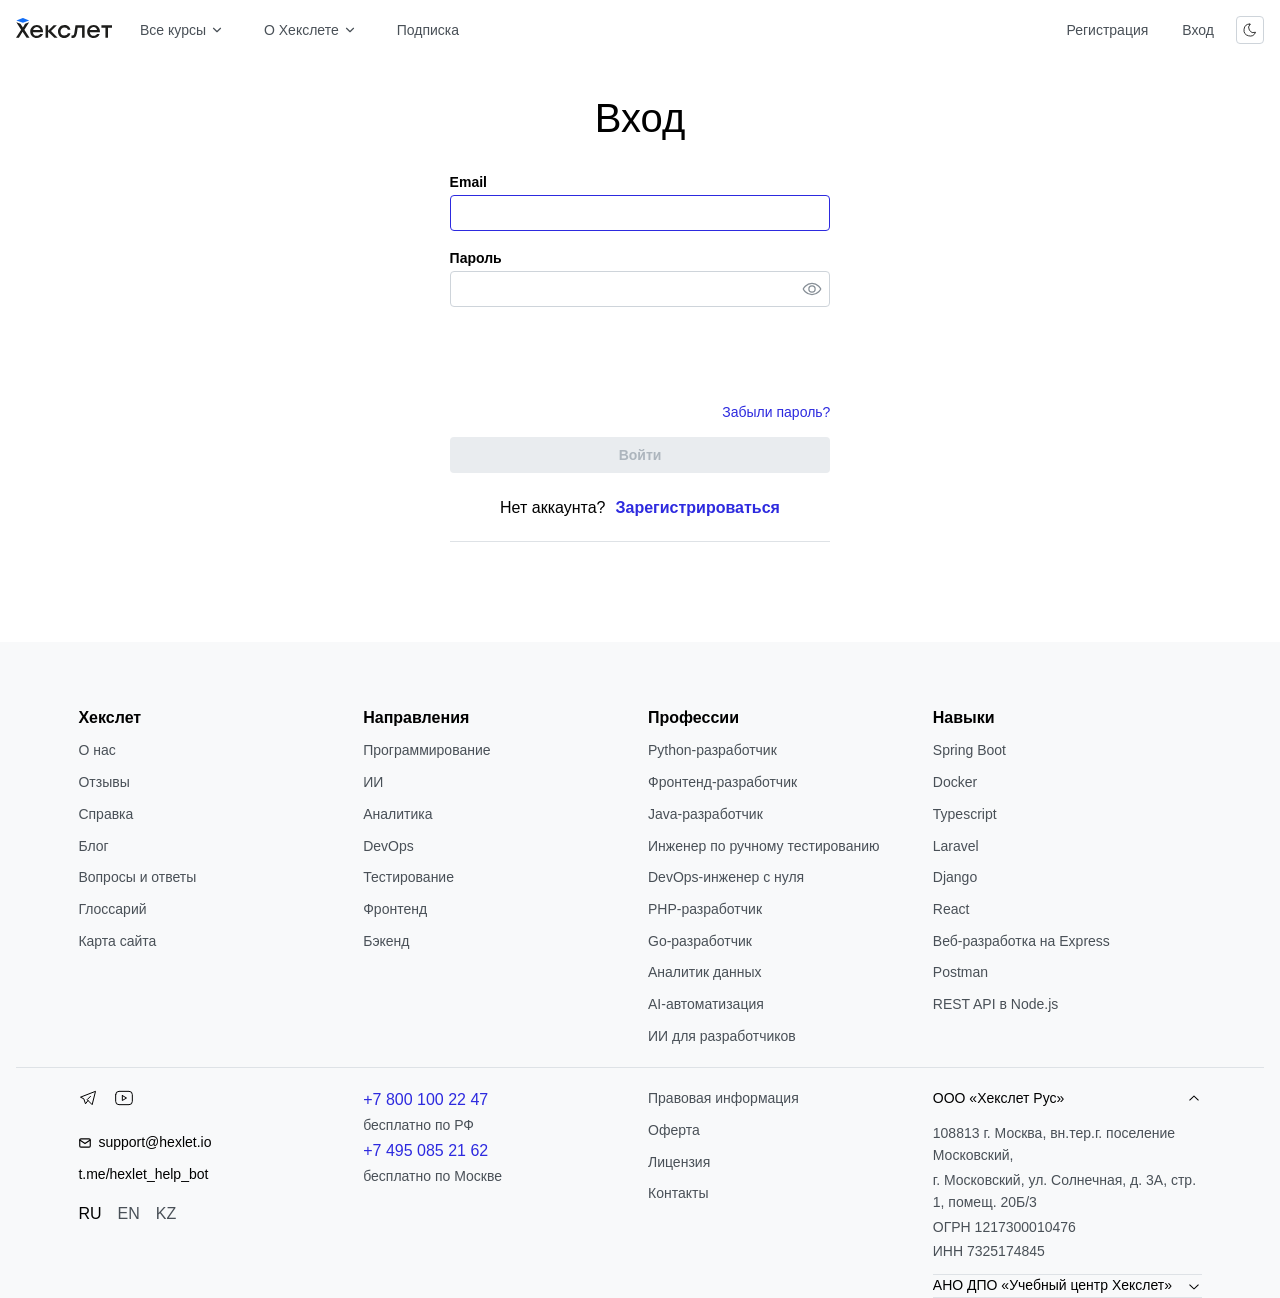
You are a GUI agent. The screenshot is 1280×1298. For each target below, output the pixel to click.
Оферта (674, 1130)
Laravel (956, 846)
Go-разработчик (700, 941)
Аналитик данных (705, 972)
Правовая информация (723, 1098)
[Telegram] (88, 1102)
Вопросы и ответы (137, 877)
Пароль (476, 258)
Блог (93, 846)
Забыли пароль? (776, 412)
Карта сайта (117, 941)
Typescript (965, 814)
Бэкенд (386, 941)
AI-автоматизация (706, 1004)
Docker (955, 782)
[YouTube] (124, 1102)
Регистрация (1107, 30)
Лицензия (679, 1162)
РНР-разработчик (705, 909)
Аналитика (397, 814)
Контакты (678, 1193)
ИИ (373, 782)
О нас (96, 750)
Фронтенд (395, 909)
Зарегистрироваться (698, 507)
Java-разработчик (705, 814)
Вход (1198, 30)
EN (129, 1213)
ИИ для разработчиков (722, 1036)
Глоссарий (112, 909)
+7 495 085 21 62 (425, 1150)
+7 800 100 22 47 (425, 1099)
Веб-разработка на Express (1021, 941)
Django (955, 877)
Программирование (426, 750)
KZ (166, 1213)
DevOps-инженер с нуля (726, 877)
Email (468, 182)
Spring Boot (969, 750)
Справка (105, 814)
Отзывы (103, 782)
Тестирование (408, 877)
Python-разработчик (712, 750)
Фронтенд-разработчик (722, 782)
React (951, 909)
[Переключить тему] (1250, 30)
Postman (960, 972)
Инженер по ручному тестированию (763, 846)
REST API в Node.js (995, 1004)
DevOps (388, 846)
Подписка (428, 30)
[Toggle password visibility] (812, 289)
